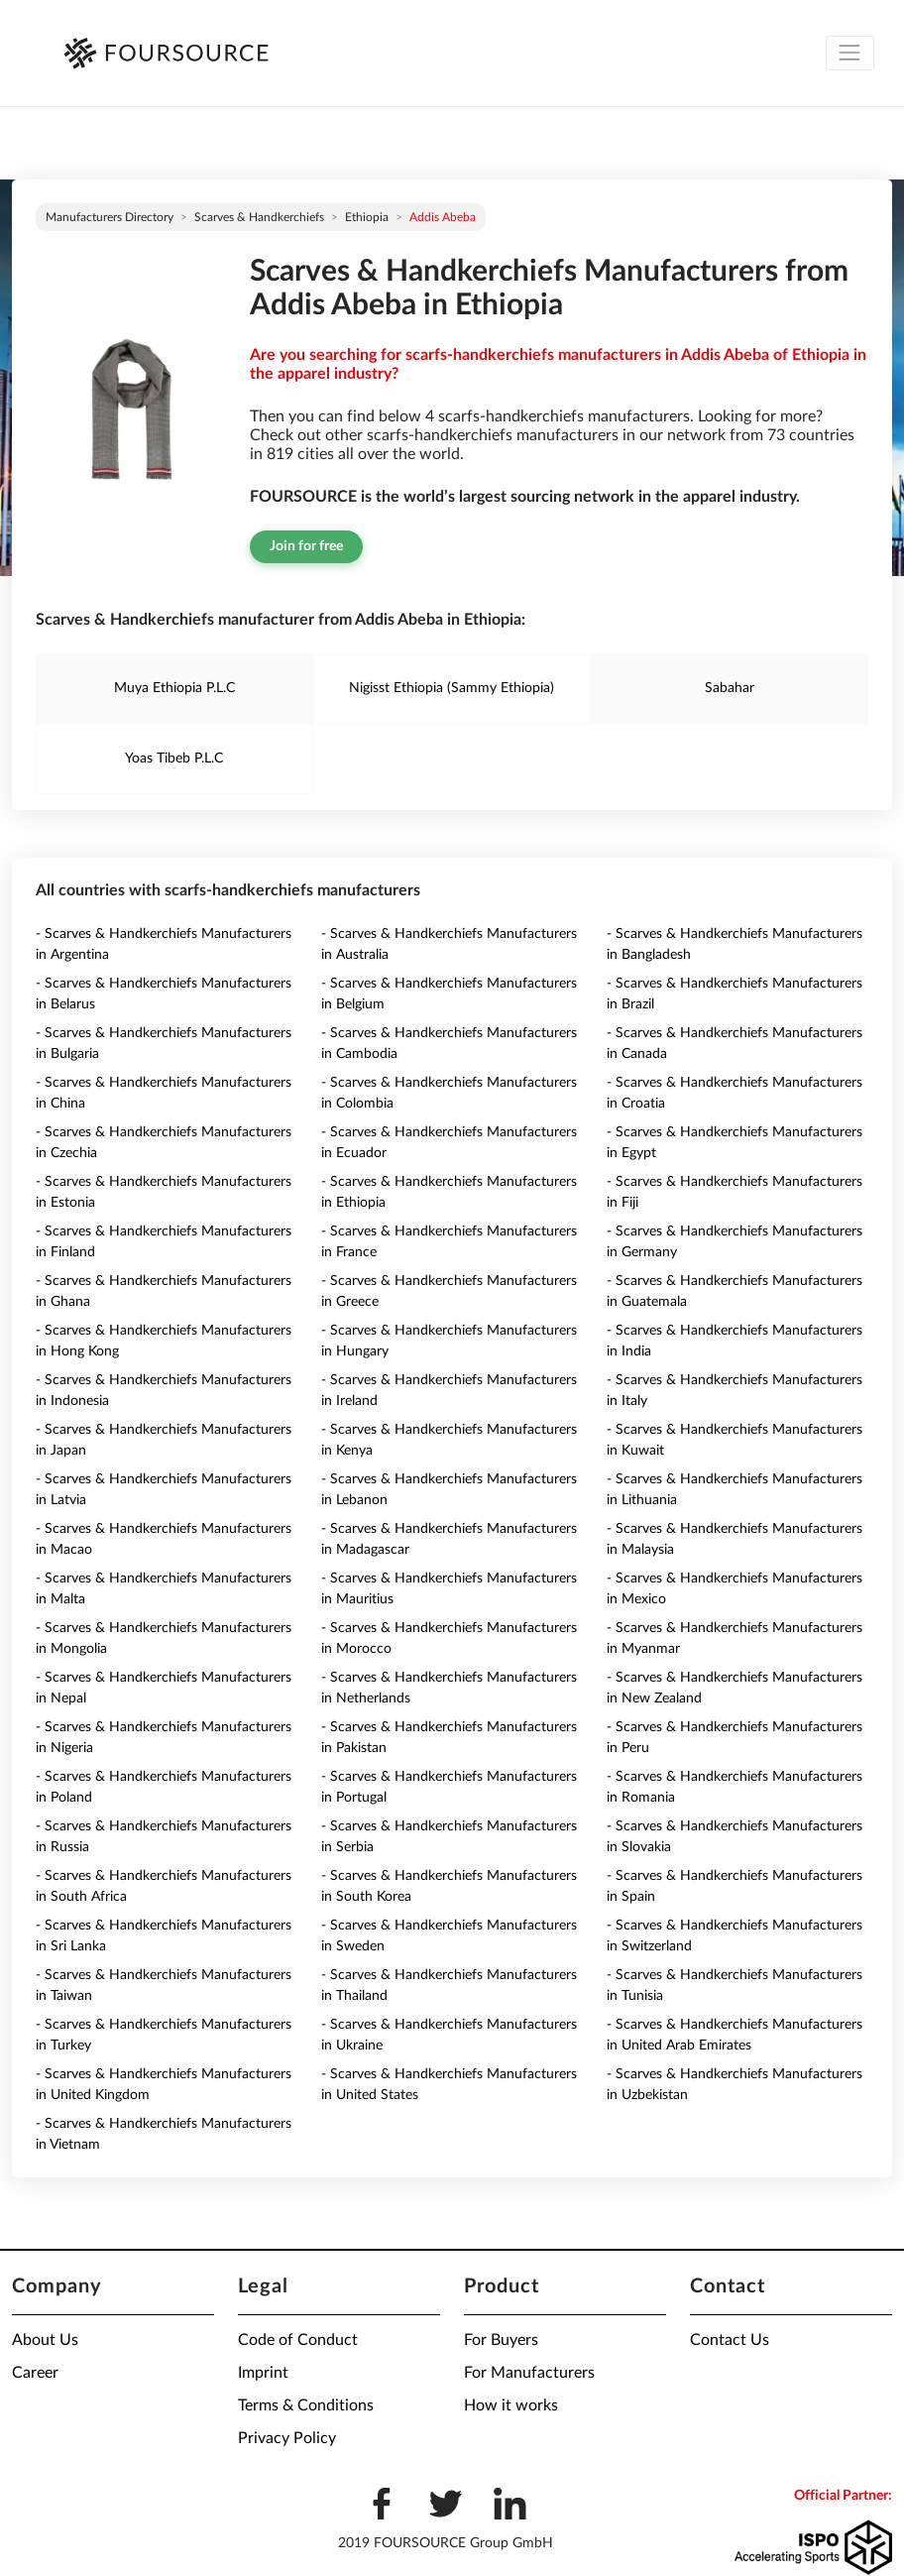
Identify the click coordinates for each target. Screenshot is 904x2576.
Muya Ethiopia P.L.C (174, 688)
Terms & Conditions (306, 2405)
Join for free (306, 546)
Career (35, 2373)
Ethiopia (367, 217)
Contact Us (729, 2340)
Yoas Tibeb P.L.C (174, 758)
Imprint (263, 2373)
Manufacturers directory (109, 217)
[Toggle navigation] (850, 53)
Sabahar (729, 688)
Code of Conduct (298, 2340)
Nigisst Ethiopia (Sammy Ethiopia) (451, 688)
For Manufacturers (529, 2373)
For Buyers (501, 2340)
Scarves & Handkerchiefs (259, 217)
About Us (45, 2340)
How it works (511, 2405)
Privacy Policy (287, 2438)
